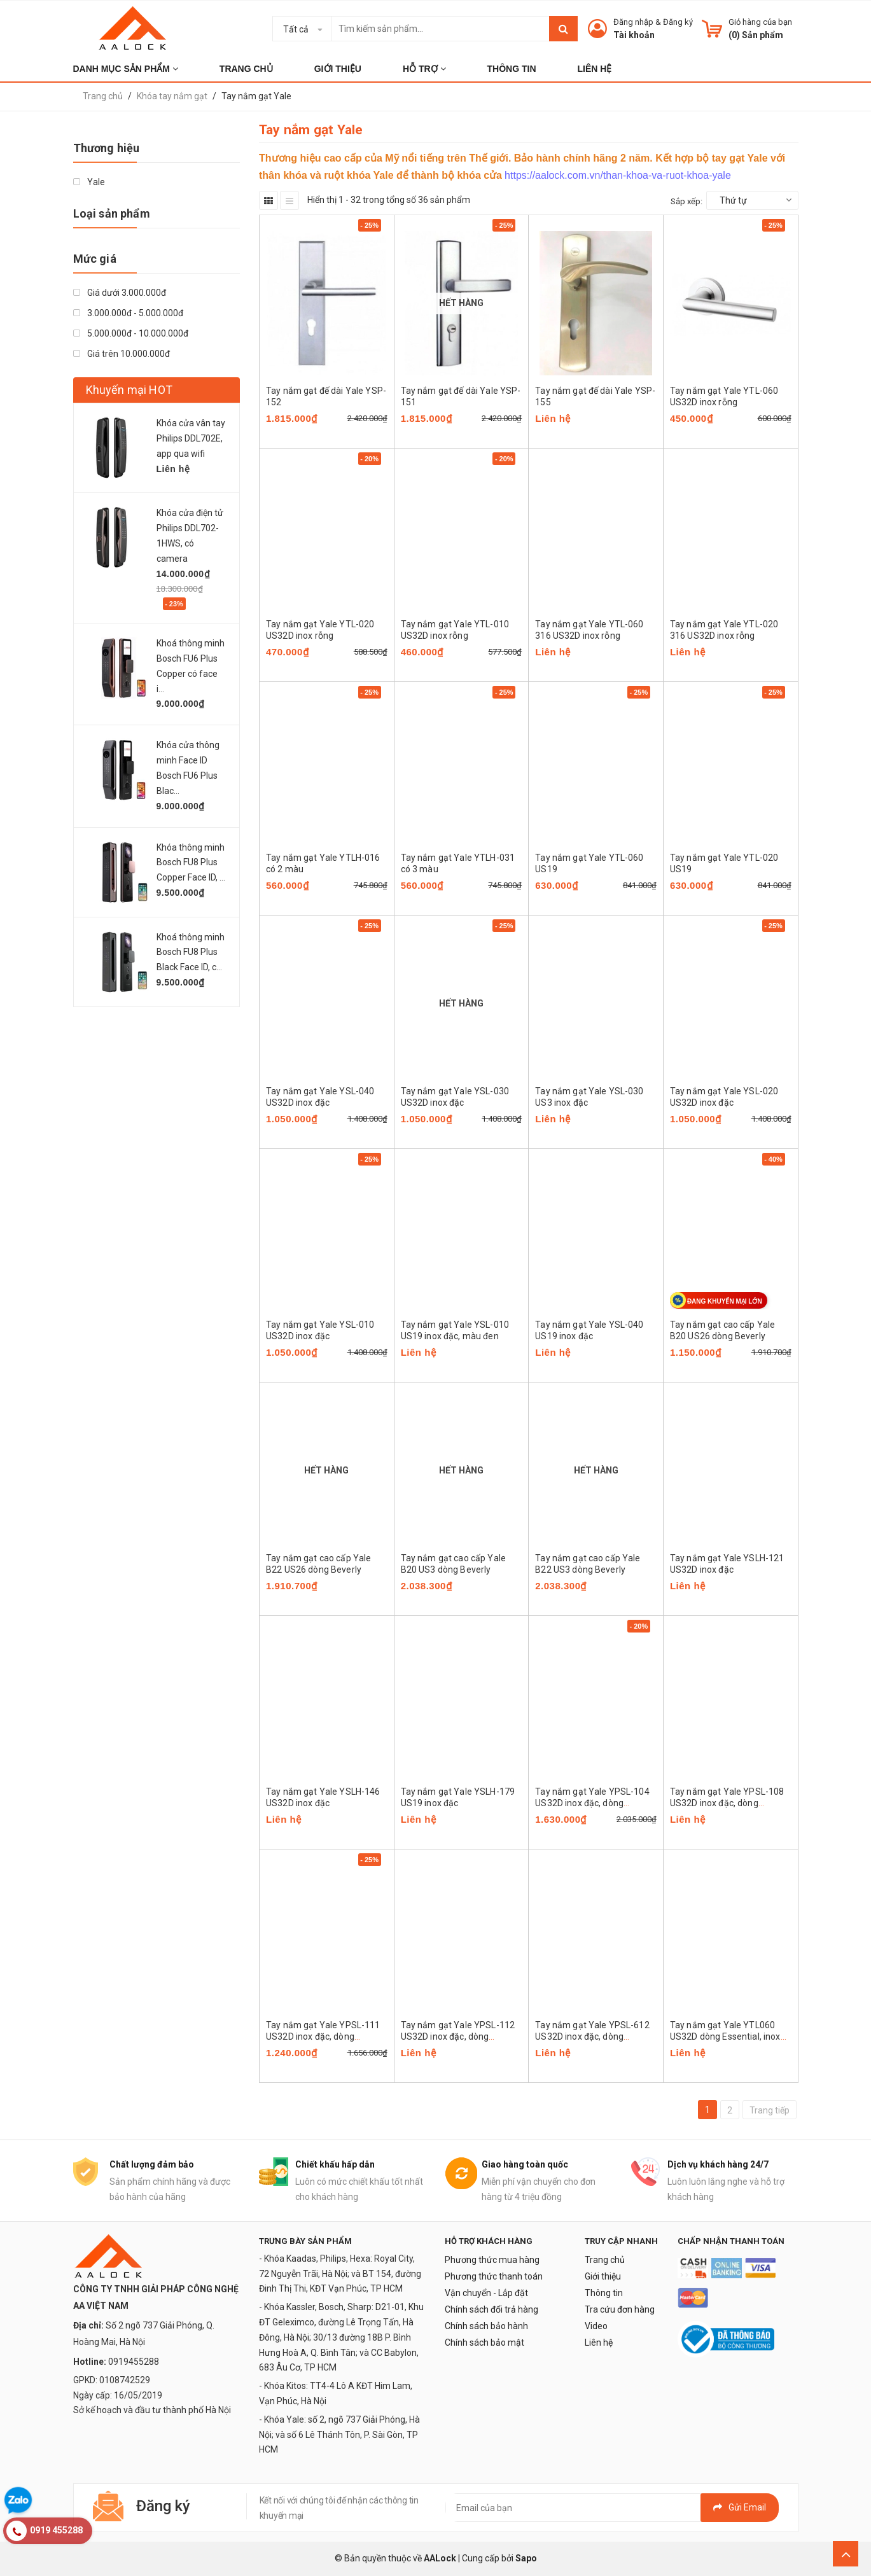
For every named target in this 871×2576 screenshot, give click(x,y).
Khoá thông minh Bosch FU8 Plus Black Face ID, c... (191, 952)
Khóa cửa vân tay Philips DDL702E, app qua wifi (191, 438)
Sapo (526, 2558)
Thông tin (604, 2293)
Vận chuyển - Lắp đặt (486, 2293)
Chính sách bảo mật (484, 2342)
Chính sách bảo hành (486, 2326)
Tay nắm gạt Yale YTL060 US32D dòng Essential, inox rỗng (725, 2036)
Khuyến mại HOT (129, 389)
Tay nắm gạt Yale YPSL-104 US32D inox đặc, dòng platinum (592, 1803)
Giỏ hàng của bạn (760, 22)
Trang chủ (605, 2260)
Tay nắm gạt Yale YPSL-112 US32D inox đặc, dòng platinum (458, 2036)
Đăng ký (678, 22)
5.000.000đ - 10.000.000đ (130, 333)
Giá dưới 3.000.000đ (119, 293)
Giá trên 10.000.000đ (121, 354)
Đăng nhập (633, 22)
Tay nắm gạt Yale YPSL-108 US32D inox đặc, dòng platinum (727, 1803)
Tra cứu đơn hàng (620, 2309)
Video (596, 2326)
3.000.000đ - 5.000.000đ (128, 313)
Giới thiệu (603, 2276)
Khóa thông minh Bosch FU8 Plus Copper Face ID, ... (191, 862)
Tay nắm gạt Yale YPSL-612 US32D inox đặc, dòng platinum (592, 2036)
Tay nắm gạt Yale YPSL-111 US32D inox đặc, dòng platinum (323, 2036)
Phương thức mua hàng (492, 2260)
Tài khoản (634, 35)
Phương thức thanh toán (494, 2276)
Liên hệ (599, 2342)
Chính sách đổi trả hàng (491, 2309)
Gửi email (739, 2507)
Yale (89, 182)
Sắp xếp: (686, 201)
